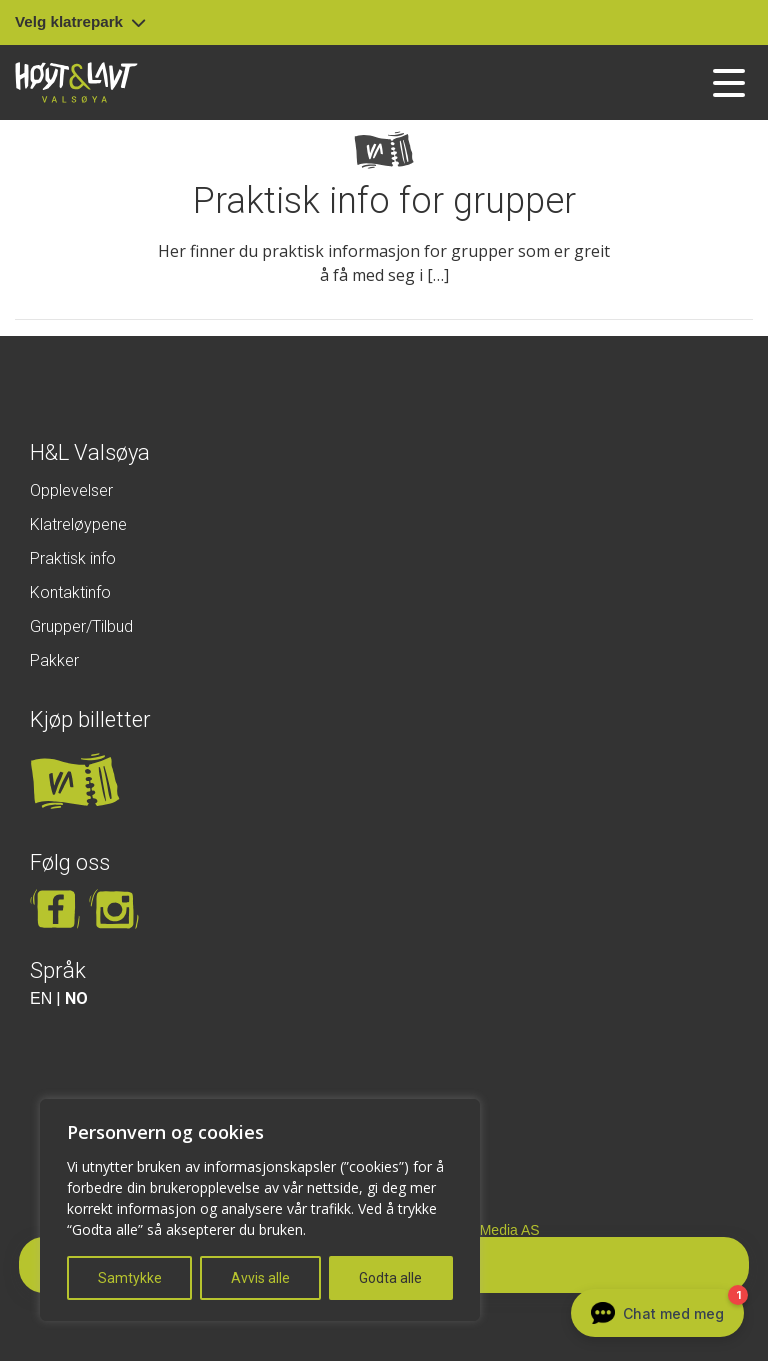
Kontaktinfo (70, 592)
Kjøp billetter (90, 719)
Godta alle (390, 1278)
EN (41, 998)
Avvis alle (260, 1278)
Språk (58, 970)
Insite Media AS (490, 1230)
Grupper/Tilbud (81, 626)
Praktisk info (73, 558)
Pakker (54, 660)
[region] (260, 1210)
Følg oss (70, 862)
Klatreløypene (78, 524)
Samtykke (130, 1278)
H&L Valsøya (90, 452)
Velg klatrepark (80, 21)
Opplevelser (71, 490)
